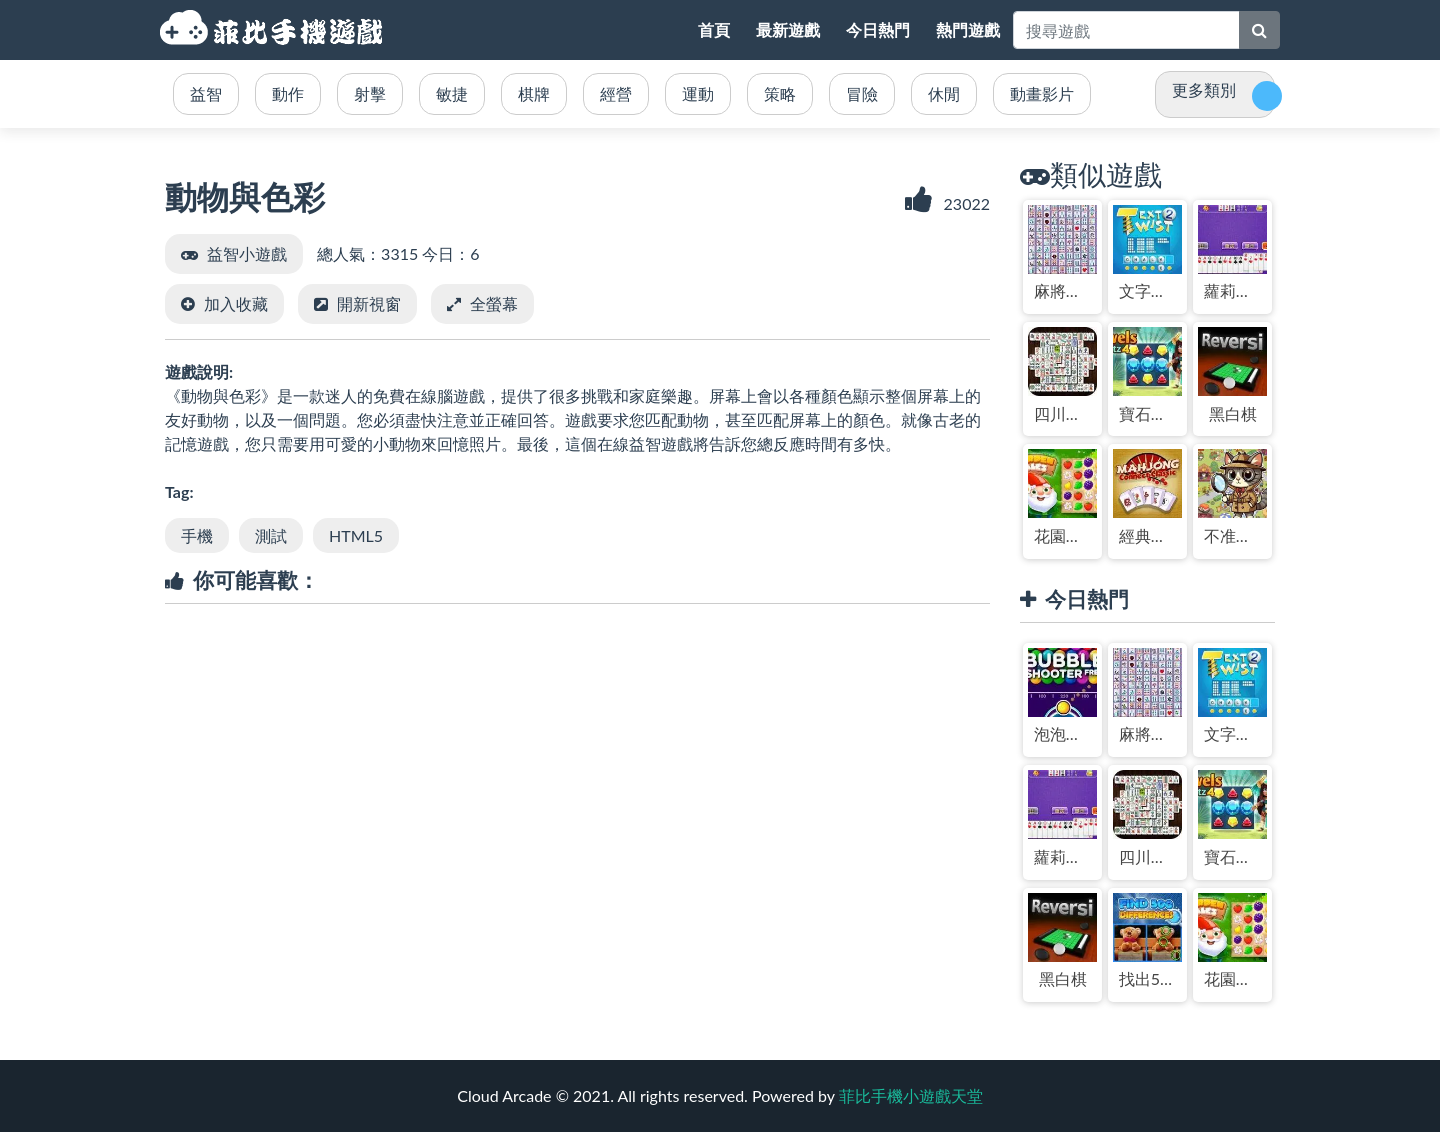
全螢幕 (494, 303)
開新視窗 (369, 303)
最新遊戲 (788, 29)
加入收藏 (236, 303)
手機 (197, 535)
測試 (271, 535)
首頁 (714, 29)
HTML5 (356, 535)
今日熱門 (878, 29)
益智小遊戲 (247, 253)
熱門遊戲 (968, 29)
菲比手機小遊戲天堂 (274, 30)
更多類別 (1204, 89)
